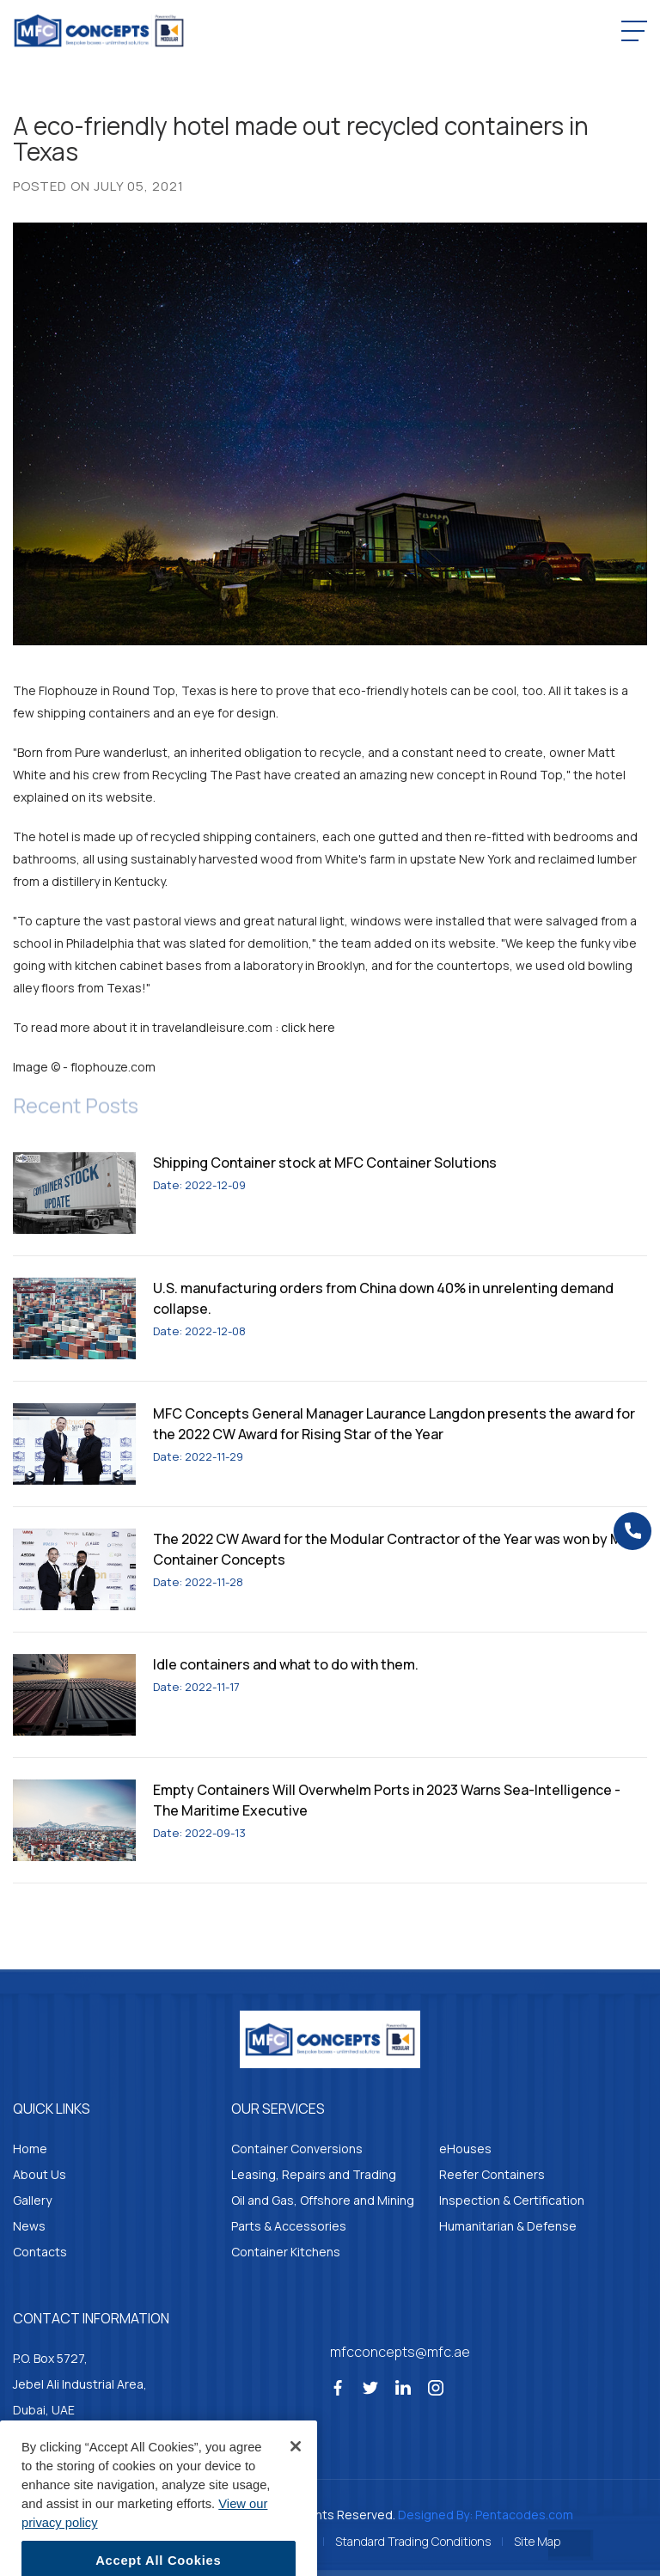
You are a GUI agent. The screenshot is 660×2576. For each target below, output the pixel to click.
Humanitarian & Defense (508, 2226)
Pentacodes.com (524, 2514)
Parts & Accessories (288, 2226)
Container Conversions (297, 2148)
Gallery (32, 2200)
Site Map (537, 2541)
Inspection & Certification (511, 2200)
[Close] (296, 2470)
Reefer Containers (492, 2174)
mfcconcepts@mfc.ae (400, 2352)
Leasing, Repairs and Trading (313, 2174)
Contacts (40, 2251)
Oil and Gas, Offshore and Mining (322, 2200)
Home (30, 2148)
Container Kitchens (285, 2251)
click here (308, 1027)
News (29, 2226)
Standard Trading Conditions (413, 2541)
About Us (39, 2174)
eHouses (465, 2148)
